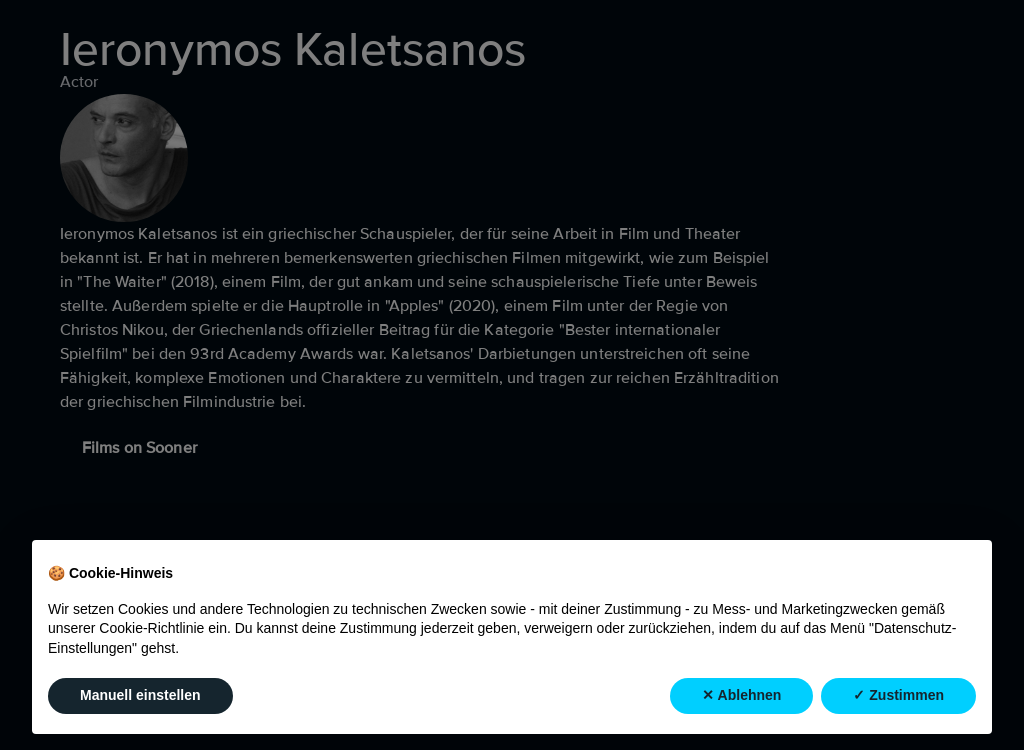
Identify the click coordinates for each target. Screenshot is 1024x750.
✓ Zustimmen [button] (898, 695)
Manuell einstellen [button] (140, 695)
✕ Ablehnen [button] (741, 695)
